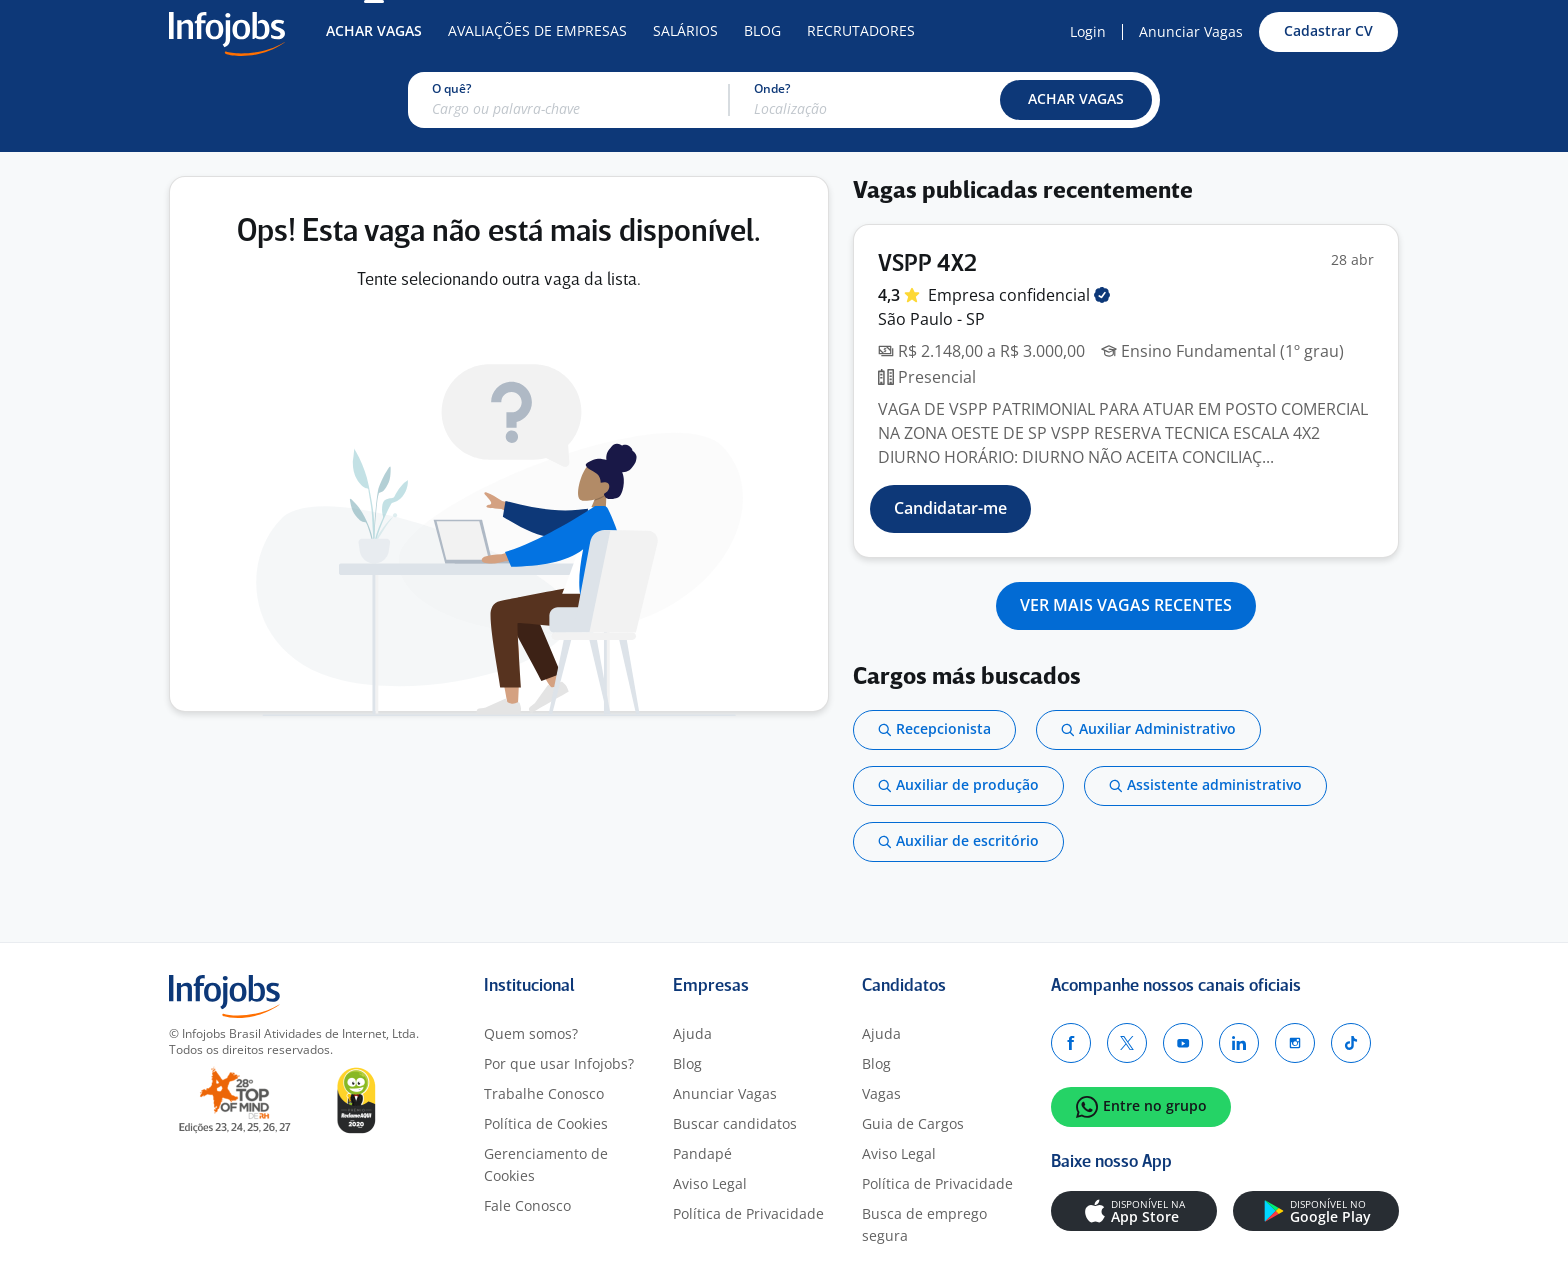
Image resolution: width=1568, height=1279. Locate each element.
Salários (685, 30)
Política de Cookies (546, 1123)
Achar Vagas (374, 30)
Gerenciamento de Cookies (546, 1164)
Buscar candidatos (735, 1123)
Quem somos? (531, 1033)
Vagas (881, 1093)
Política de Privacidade (748, 1213)
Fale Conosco (527, 1205)
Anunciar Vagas (1191, 31)
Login (1088, 31)
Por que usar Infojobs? (559, 1063)
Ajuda (692, 1033)
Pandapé (702, 1153)
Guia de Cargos (913, 1123)
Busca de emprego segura (924, 1224)
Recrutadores (861, 30)
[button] (1076, 100)
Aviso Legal (710, 1183)
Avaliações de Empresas (537, 30)
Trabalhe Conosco (544, 1093)
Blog (762, 30)
